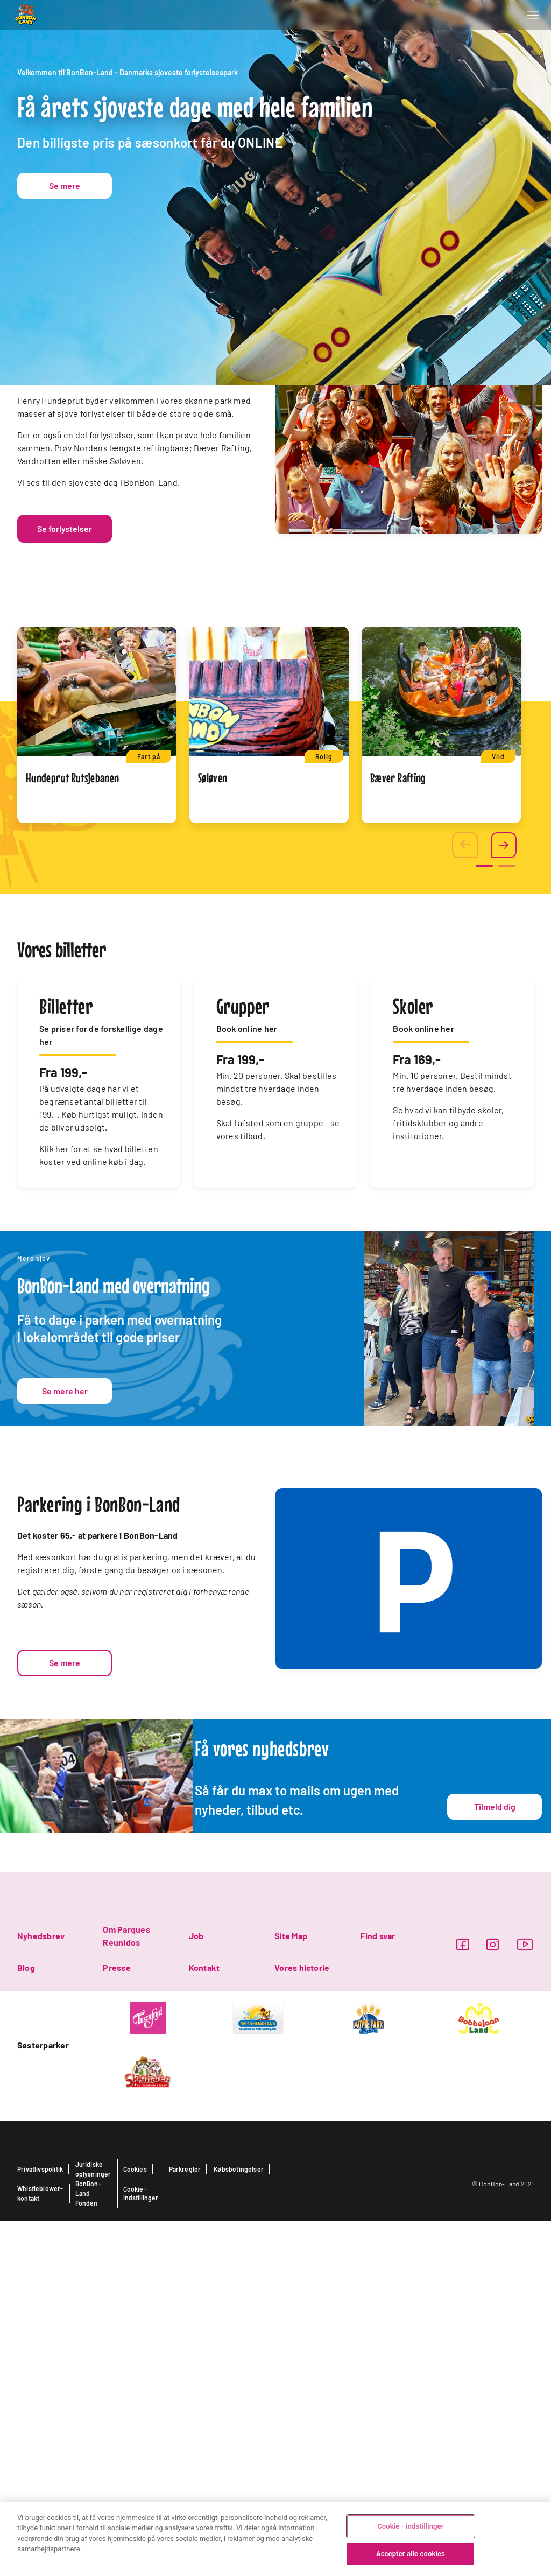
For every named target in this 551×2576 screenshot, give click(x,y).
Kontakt (204, 2323)
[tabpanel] (97, 1080)
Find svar (377, 2291)
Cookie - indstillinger (410, 2526)
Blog (26, 2323)
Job (196, 2291)
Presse (116, 2323)
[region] (275, 2539)
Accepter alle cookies (410, 2554)
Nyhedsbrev (41, 2291)
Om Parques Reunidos (126, 2291)
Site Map (290, 2291)
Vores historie (301, 2323)
